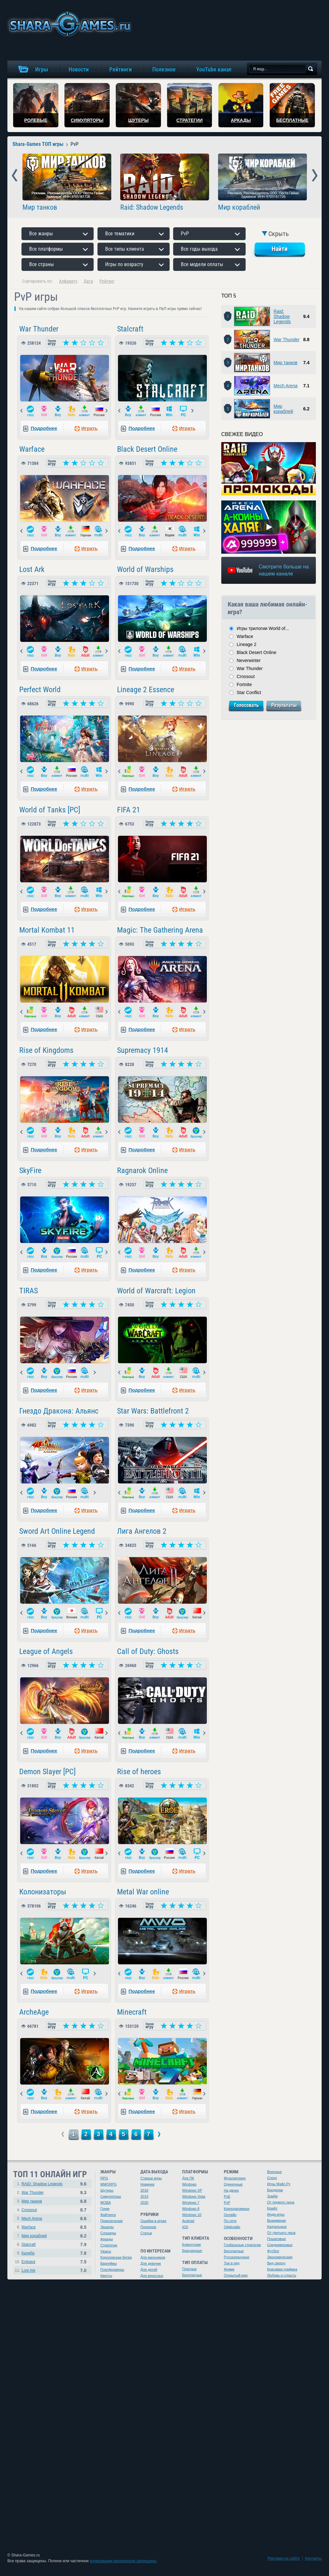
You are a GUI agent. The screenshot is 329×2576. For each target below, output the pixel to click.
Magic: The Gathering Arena (160, 930)
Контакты (313, 2558)
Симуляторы (110, 2196)
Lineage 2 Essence (145, 689)
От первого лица (280, 2202)
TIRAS (28, 1290)
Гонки (104, 2209)
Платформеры (112, 2269)
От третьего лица (281, 2233)
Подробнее (44, 428)
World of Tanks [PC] (49, 809)
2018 (144, 2190)
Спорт (272, 2178)
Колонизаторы (42, 1891)
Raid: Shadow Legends (151, 207)
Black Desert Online (147, 449)
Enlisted (28, 2262)
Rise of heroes (139, 1771)
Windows (189, 2184)
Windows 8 (190, 2209)
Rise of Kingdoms (46, 1050)
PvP (227, 2202)
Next (314, 175)
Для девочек (150, 2263)
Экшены (107, 2227)
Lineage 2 (247, 644)
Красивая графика (282, 2269)
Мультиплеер (235, 2178)
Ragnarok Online (142, 1170)
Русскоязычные (236, 2257)
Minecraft (132, 2012)
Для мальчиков (152, 2257)
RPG (104, 2178)
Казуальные (277, 2226)
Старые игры (151, 2178)
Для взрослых (151, 2276)
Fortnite (244, 684)
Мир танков (39, 207)
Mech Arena (286, 385)
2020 (144, 2202)
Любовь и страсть (281, 2275)
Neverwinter (249, 660)
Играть (89, 428)
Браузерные (192, 2251)
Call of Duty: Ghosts (148, 1651)
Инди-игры (275, 2214)
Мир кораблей (239, 207)
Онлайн (230, 2215)
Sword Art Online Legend (57, 1531)
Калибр (28, 2253)
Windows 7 (190, 2202)
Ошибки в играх (153, 2221)
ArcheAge (34, 2012)
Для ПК (188, 2178)
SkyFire (30, 1170)
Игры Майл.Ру (279, 2184)
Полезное (148, 2227)
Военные (274, 2172)
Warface (32, 449)
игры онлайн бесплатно (68, 24)
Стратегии (108, 2245)
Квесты (106, 2276)
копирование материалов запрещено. (123, 2561)
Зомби (272, 2196)
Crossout (246, 676)
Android (188, 2221)
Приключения (111, 2221)
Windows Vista (193, 2196)
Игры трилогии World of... (263, 628)
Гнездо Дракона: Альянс (58, 1410)
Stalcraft (130, 328)
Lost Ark (32, 569)
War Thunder (38, 328)
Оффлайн (232, 2227)
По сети (230, 2221)
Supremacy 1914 (142, 1050)
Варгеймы (108, 2263)
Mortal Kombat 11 (47, 930)
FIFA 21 (128, 809)
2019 (144, 2196)
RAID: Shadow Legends (42, 2184)
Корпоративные (236, 2209)
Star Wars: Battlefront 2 (153, 1410)
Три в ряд (232, 2263)
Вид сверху (276, 2263)
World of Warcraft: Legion (156, 1290)
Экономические (279, 2257)
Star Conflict (249, 692)
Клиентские (191, 2244)
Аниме (229, 2269)
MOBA (105, 2202)
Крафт (272, 2208)
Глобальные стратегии (242, 2245)
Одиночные (233, 2184)
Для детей (148, 2269)
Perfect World (40, 689)
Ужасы (105, 2251)
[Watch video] (269, 468)
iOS (185, 2227)
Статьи (146, 2233)
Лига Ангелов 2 (141, 1531)
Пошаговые (276, 2239)
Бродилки (275, 2190)
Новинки (147, 2184)
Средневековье (279, 2245)
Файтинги (108, 2215)
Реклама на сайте (284, 2558)
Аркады (106, 2239)
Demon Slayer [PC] (47, 1771)
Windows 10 (191, 2215)
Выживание (276, 2220)
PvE (227, 2196)
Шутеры (107, 2190)
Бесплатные (192, 2275)
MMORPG (108, 2184)
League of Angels (46, 1651)
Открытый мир (236, 2275)
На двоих (231, 2190)
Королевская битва (116, 2257)
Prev (14, 175)
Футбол (273, 2251)
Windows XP (192, 2190)
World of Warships (145, 569)
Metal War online (143, 1891)
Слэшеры (108, 2233)
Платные (189, 2269)
